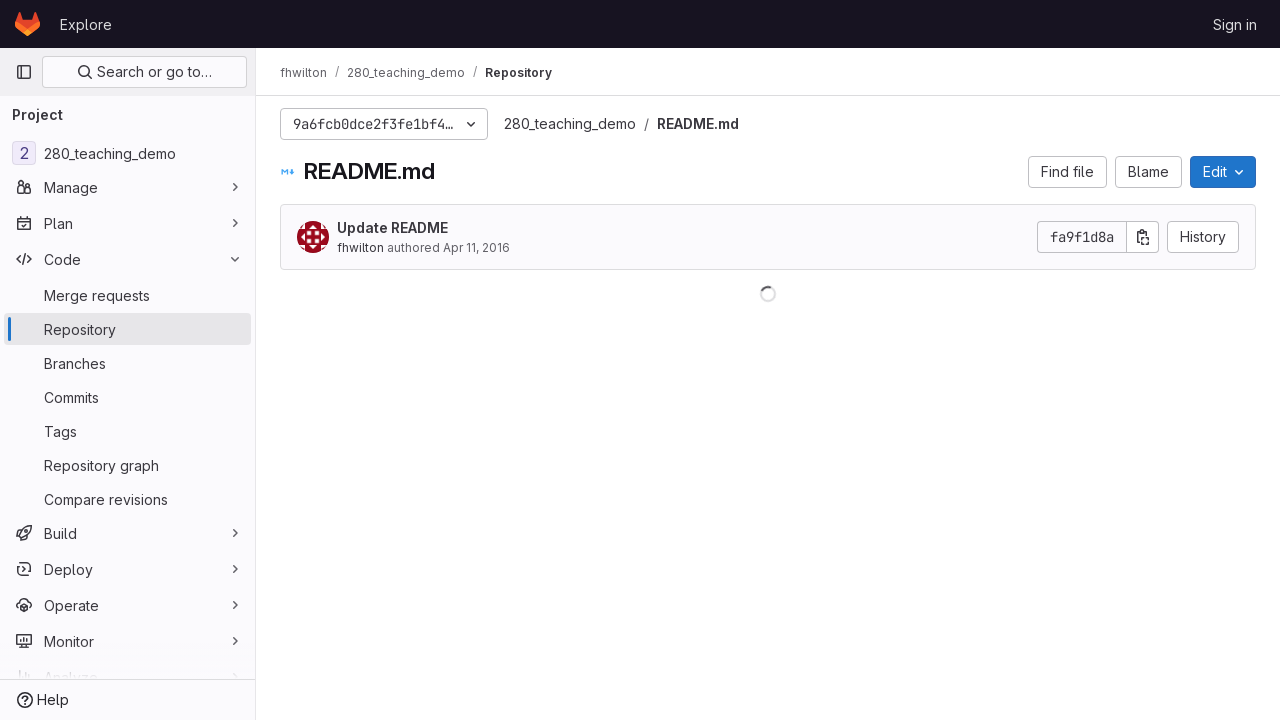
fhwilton (360, 247)
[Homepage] (27, 24)
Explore (86, 24)
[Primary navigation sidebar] (24, 72)
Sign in (1235, 24)
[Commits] (127, 397)
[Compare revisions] (127, 499)
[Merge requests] (127, 295)
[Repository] (127, 329)
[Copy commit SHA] (1143, 237)
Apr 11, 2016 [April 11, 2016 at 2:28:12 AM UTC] (476, 247)
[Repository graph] (127, 465)
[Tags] (127, 431)
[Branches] (127, 363)
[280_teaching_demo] (127, 153)
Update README (392, 227)
